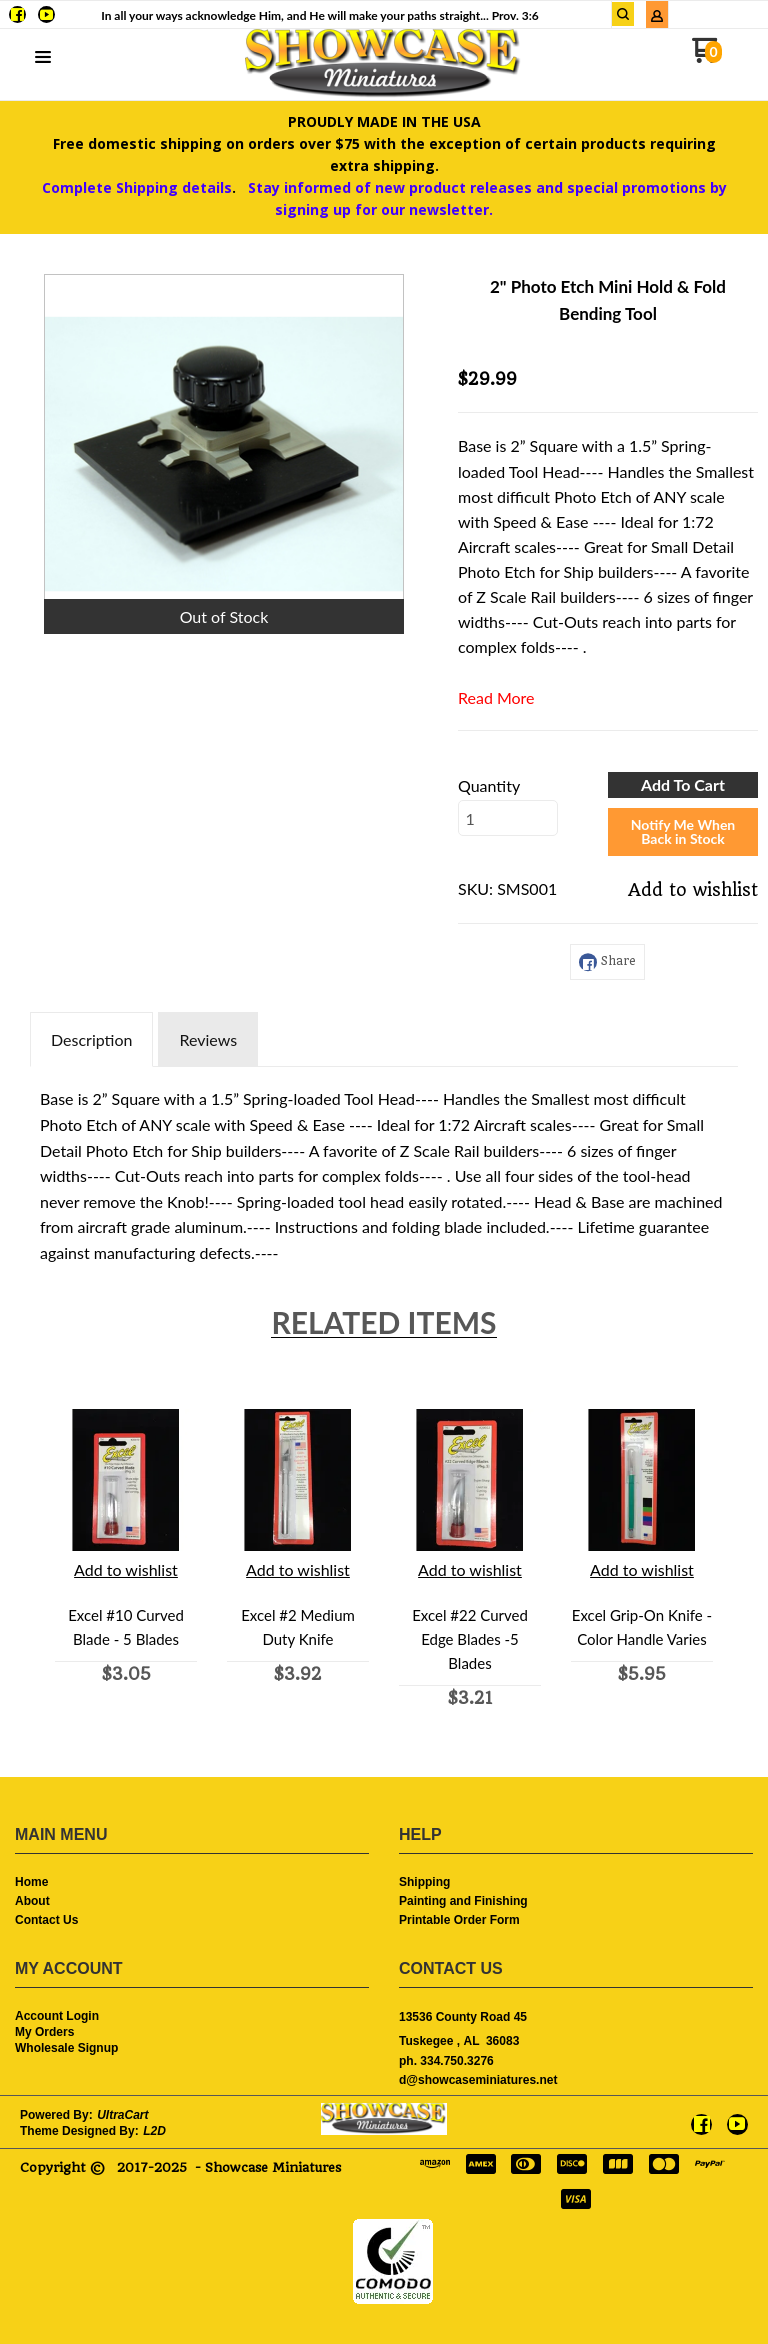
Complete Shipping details (137, 187)
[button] (43, 58)
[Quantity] (508, 818)
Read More (496, 697)
